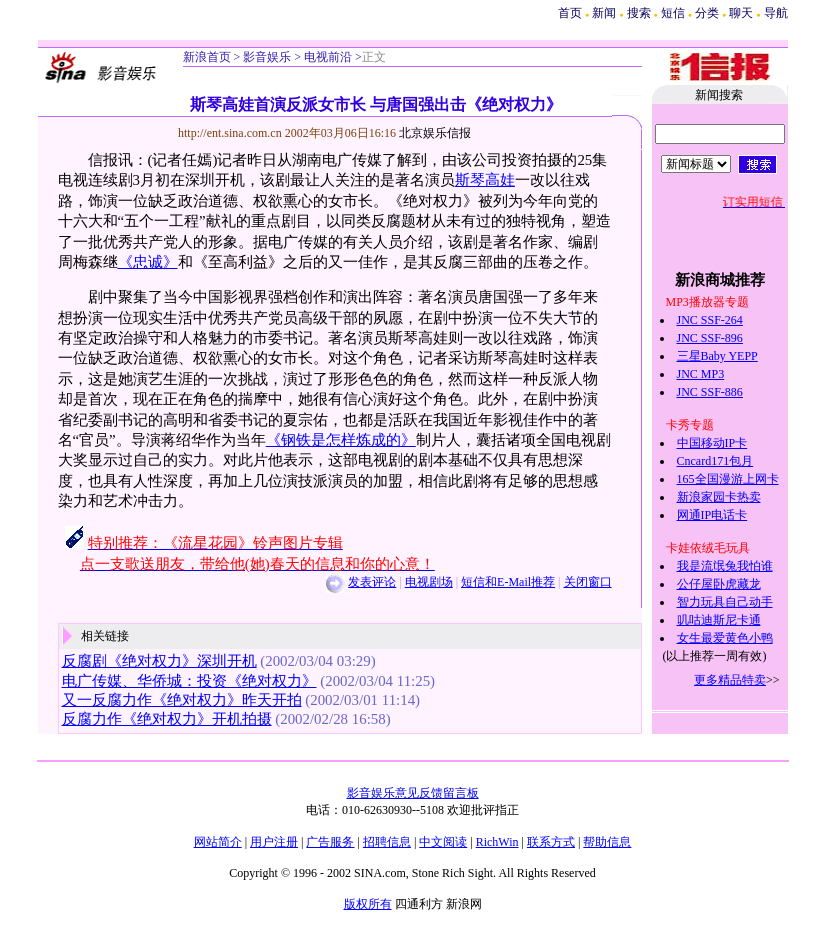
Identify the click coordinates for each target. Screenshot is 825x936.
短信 (673, 13)
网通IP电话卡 (712, 515)
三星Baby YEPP (717, 356)
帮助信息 (607, 842)
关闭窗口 (588, 582)
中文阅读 (443, 842)
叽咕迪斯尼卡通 (719, 620)
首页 (570, 13)
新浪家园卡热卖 (719, 497)
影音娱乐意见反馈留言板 (413, 793)
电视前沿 (326, 57)
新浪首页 (207, 57)
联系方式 (551, 842)
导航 (776, 13)
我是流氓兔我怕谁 (725, 566)
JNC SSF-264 (710, 320)
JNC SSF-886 (710, 392)
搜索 (640, 13)
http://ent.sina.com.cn (231, 133)
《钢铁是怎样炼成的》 (341, 440)
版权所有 (368, 904)
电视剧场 (429, 582)
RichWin (497, 842)
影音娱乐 (267, 57)
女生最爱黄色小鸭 (725, 638)
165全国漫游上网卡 (728, 479)
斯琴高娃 (485, 180)
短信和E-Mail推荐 (508, 582)
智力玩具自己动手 (725, 602)
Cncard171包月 (715, 461)
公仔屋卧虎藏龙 (719, 584)
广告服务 (330, 842)
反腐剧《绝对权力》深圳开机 (159, 661)
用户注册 (274, 842)
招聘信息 (387, 842)
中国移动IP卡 (712, 443)
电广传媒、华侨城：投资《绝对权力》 (189, 681)
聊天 (741, 13)
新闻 (604, 13)
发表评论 (372, 582)
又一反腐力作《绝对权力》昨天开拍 (182, 700)
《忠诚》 (148, 262)
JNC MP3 (701, 374)
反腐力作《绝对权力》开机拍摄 (167, 719)
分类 (707, 13)
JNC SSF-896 (710, 338)
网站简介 (218, 842)
